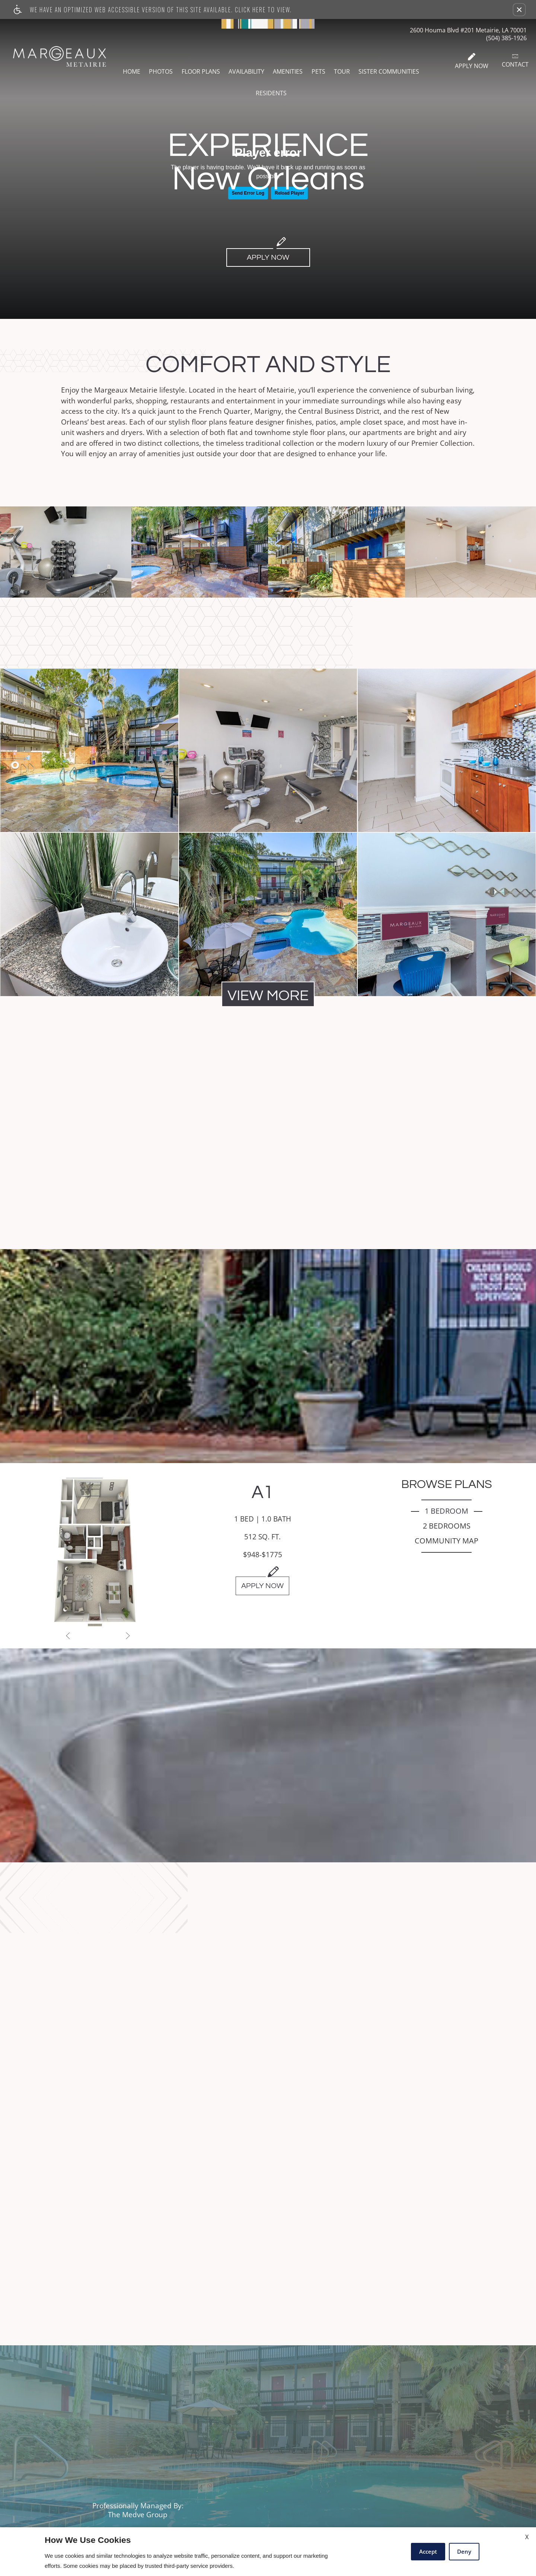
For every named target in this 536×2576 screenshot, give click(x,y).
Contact (515, 60)
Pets (318, 71)
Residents (271, 93)
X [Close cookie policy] (527, 2537)
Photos (161, 71)
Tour (342, 71)
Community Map (446, 1541)
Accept (428, 2551)
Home (131, 71)
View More (268, 995)
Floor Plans (201, 71)
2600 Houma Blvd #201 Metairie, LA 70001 (468, 30)
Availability (246, 71)
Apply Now (471, 61)
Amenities (288, 71)
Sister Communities (388, 71)
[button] (519, 10)
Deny (464, 2551)
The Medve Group (138, 2515)
